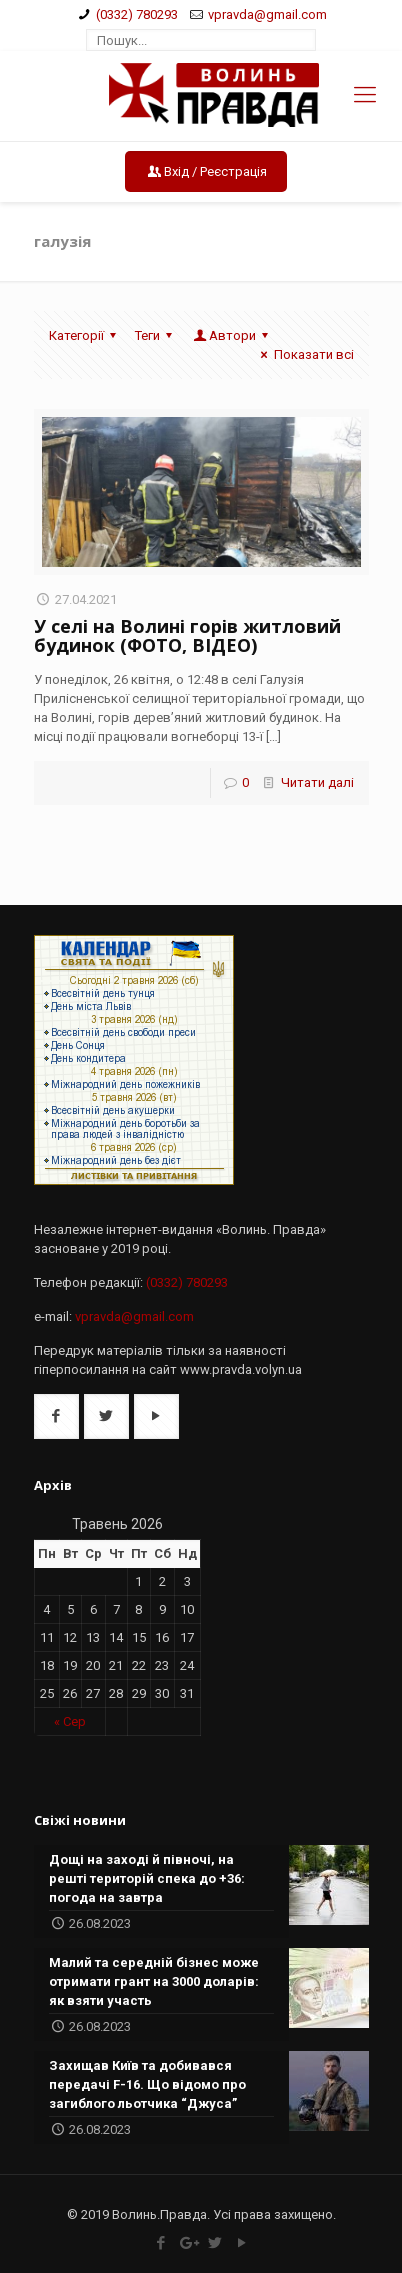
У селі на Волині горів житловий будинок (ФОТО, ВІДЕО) (187, 635)
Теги (156, 335)
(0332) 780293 (137, 14)
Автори (232, 335)
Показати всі (304, 354)
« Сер (70, 1721)
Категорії (85, 335)
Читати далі (317, 782)
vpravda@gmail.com (267, 14)
